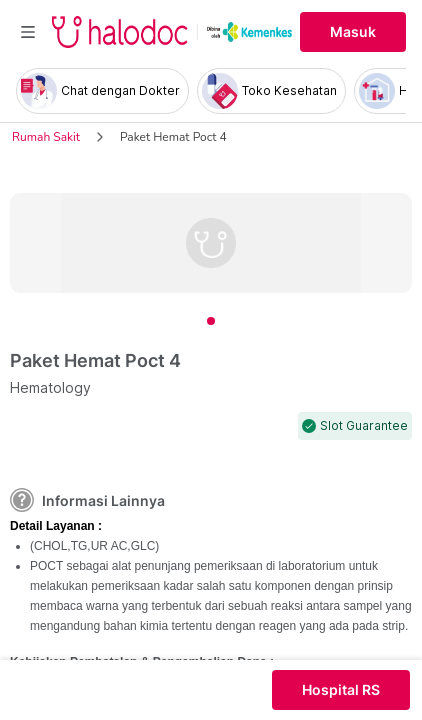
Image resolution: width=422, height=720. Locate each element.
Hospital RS (341, 690)
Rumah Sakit (46, 137)
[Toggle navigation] (28, 32)
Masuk (353, 32)
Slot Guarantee (364, 426)
